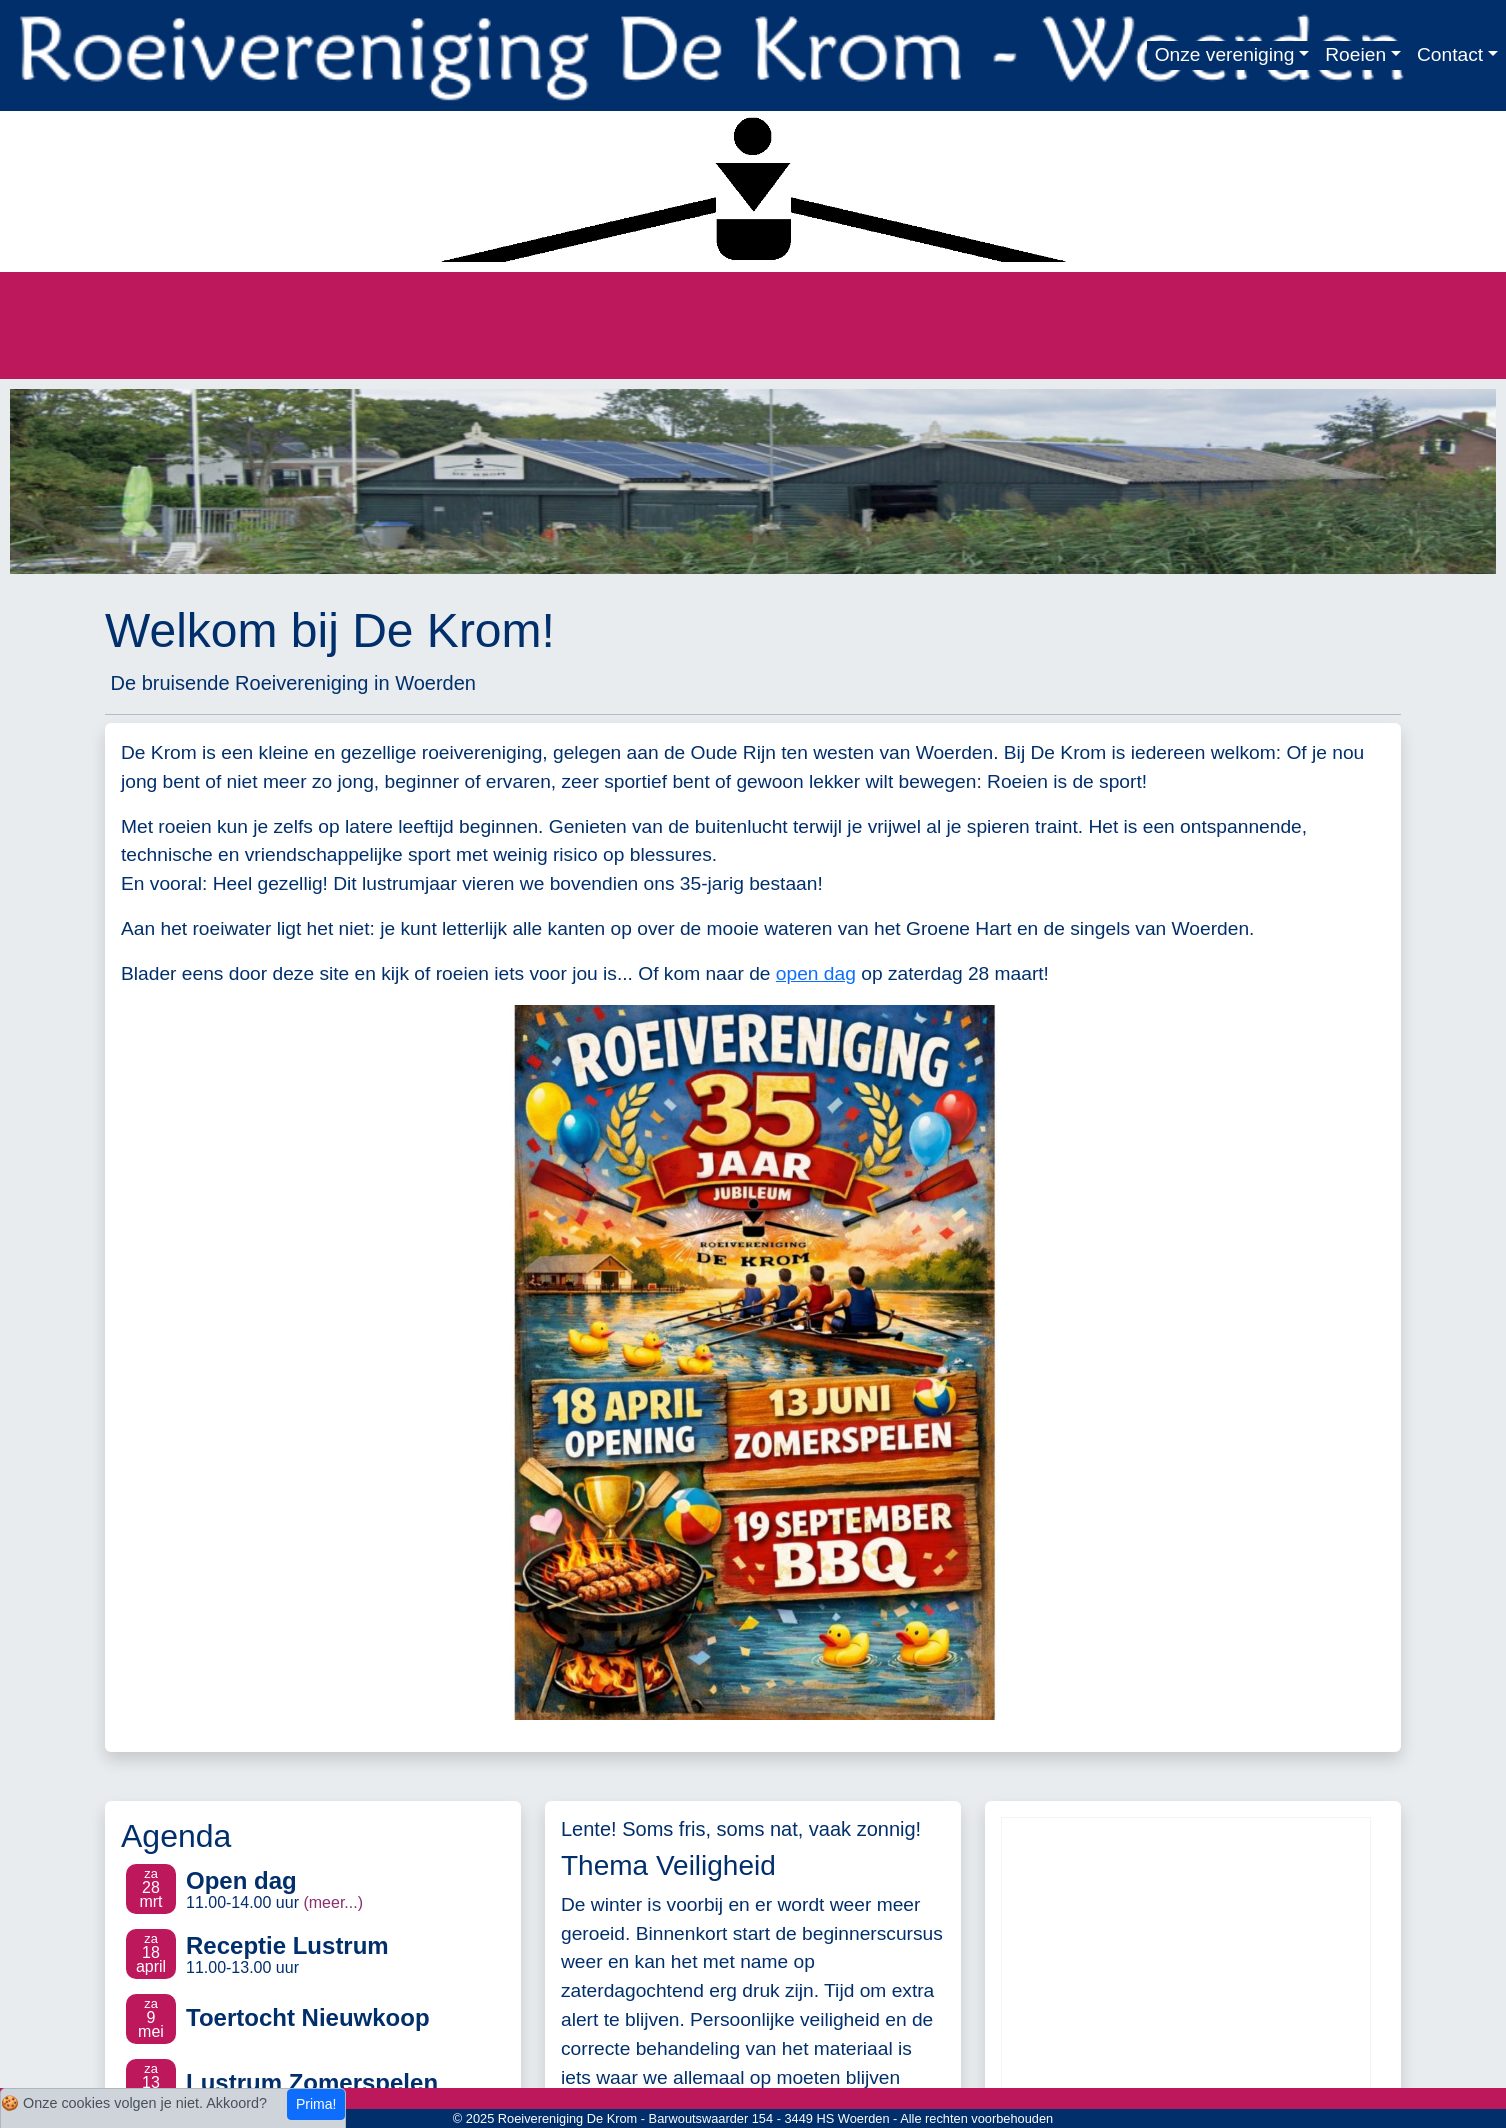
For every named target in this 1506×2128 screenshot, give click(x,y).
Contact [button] (1450, 54)
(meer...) (333, 1902)
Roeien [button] (1355, 54)
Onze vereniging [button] (1225, 54)
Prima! (316, 2104)
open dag (816, 973)
